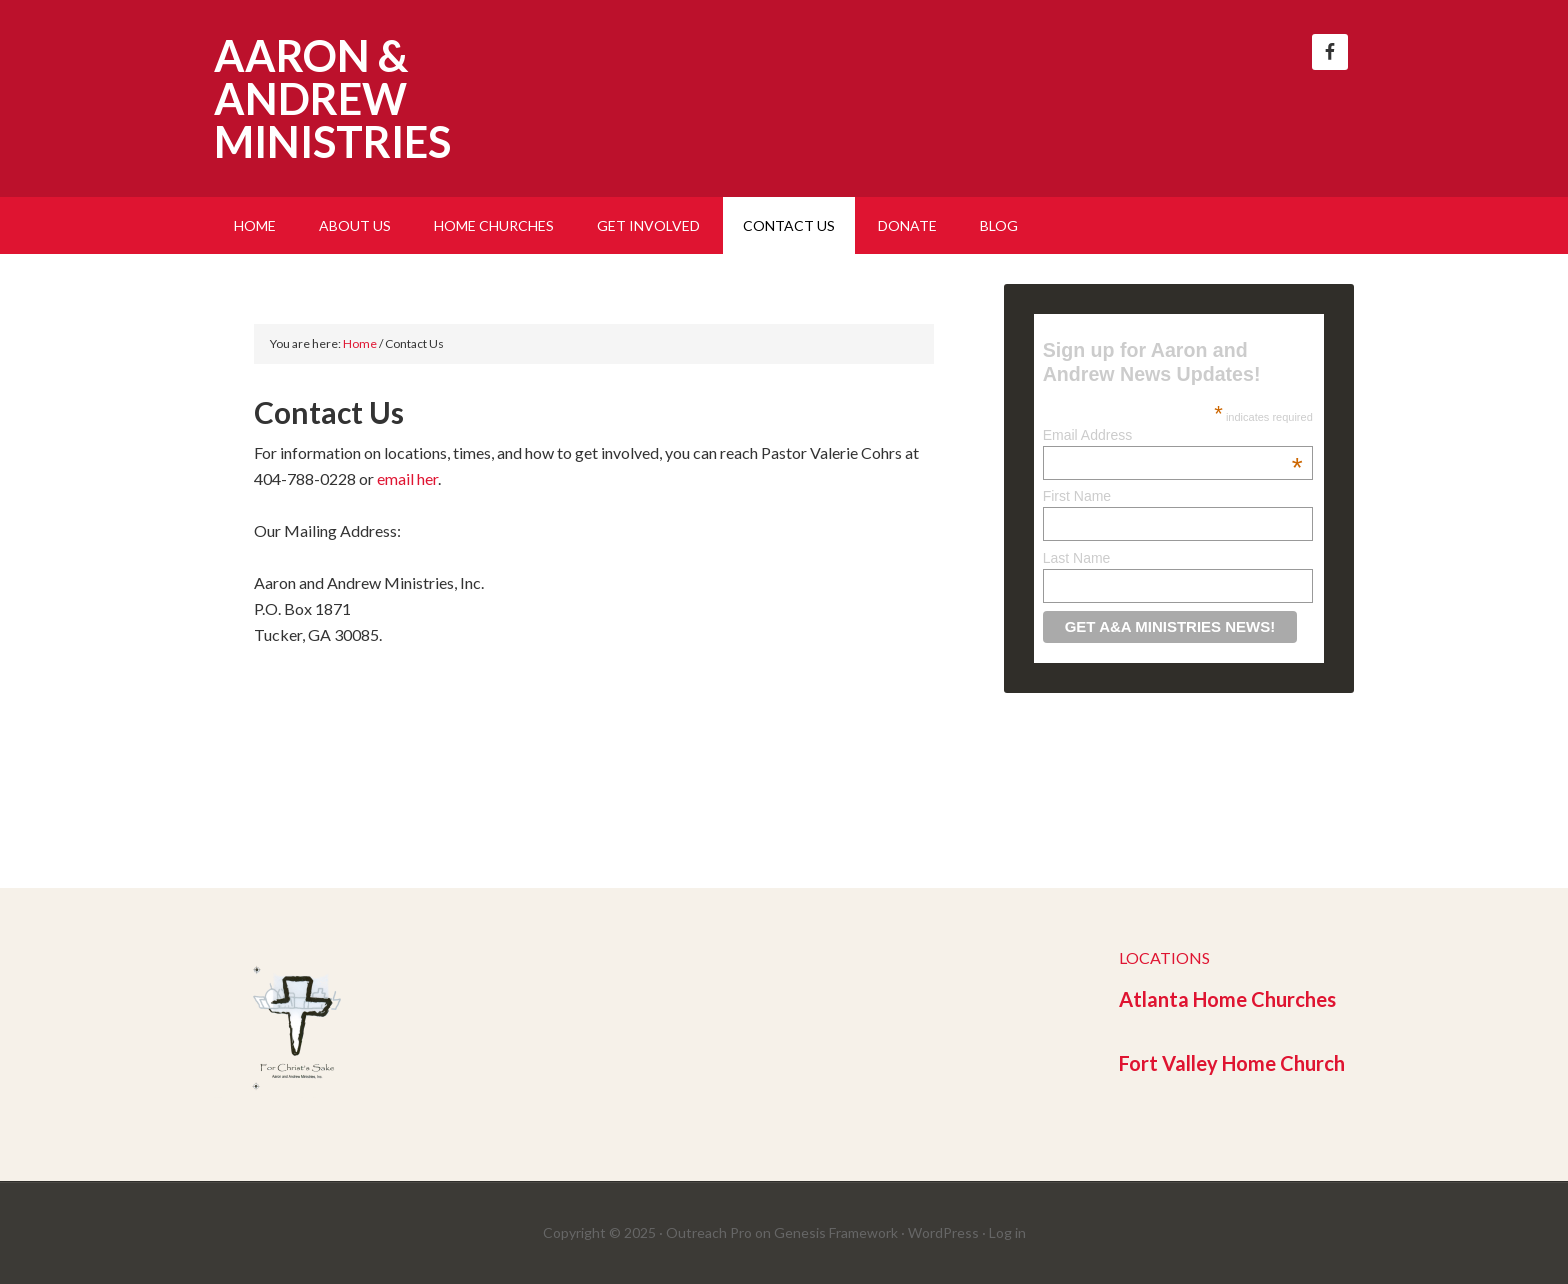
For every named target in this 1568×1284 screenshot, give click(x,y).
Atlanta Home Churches (1227, 999)
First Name (1077, 496)
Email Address (1173, 435)
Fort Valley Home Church (1232, 1063)
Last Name (1077, 558)
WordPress (943, 1232)
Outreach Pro (709, 1232)
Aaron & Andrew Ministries (332, 98)
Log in (1007, 1232)
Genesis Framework (836, 1232)
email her (407, 478)
